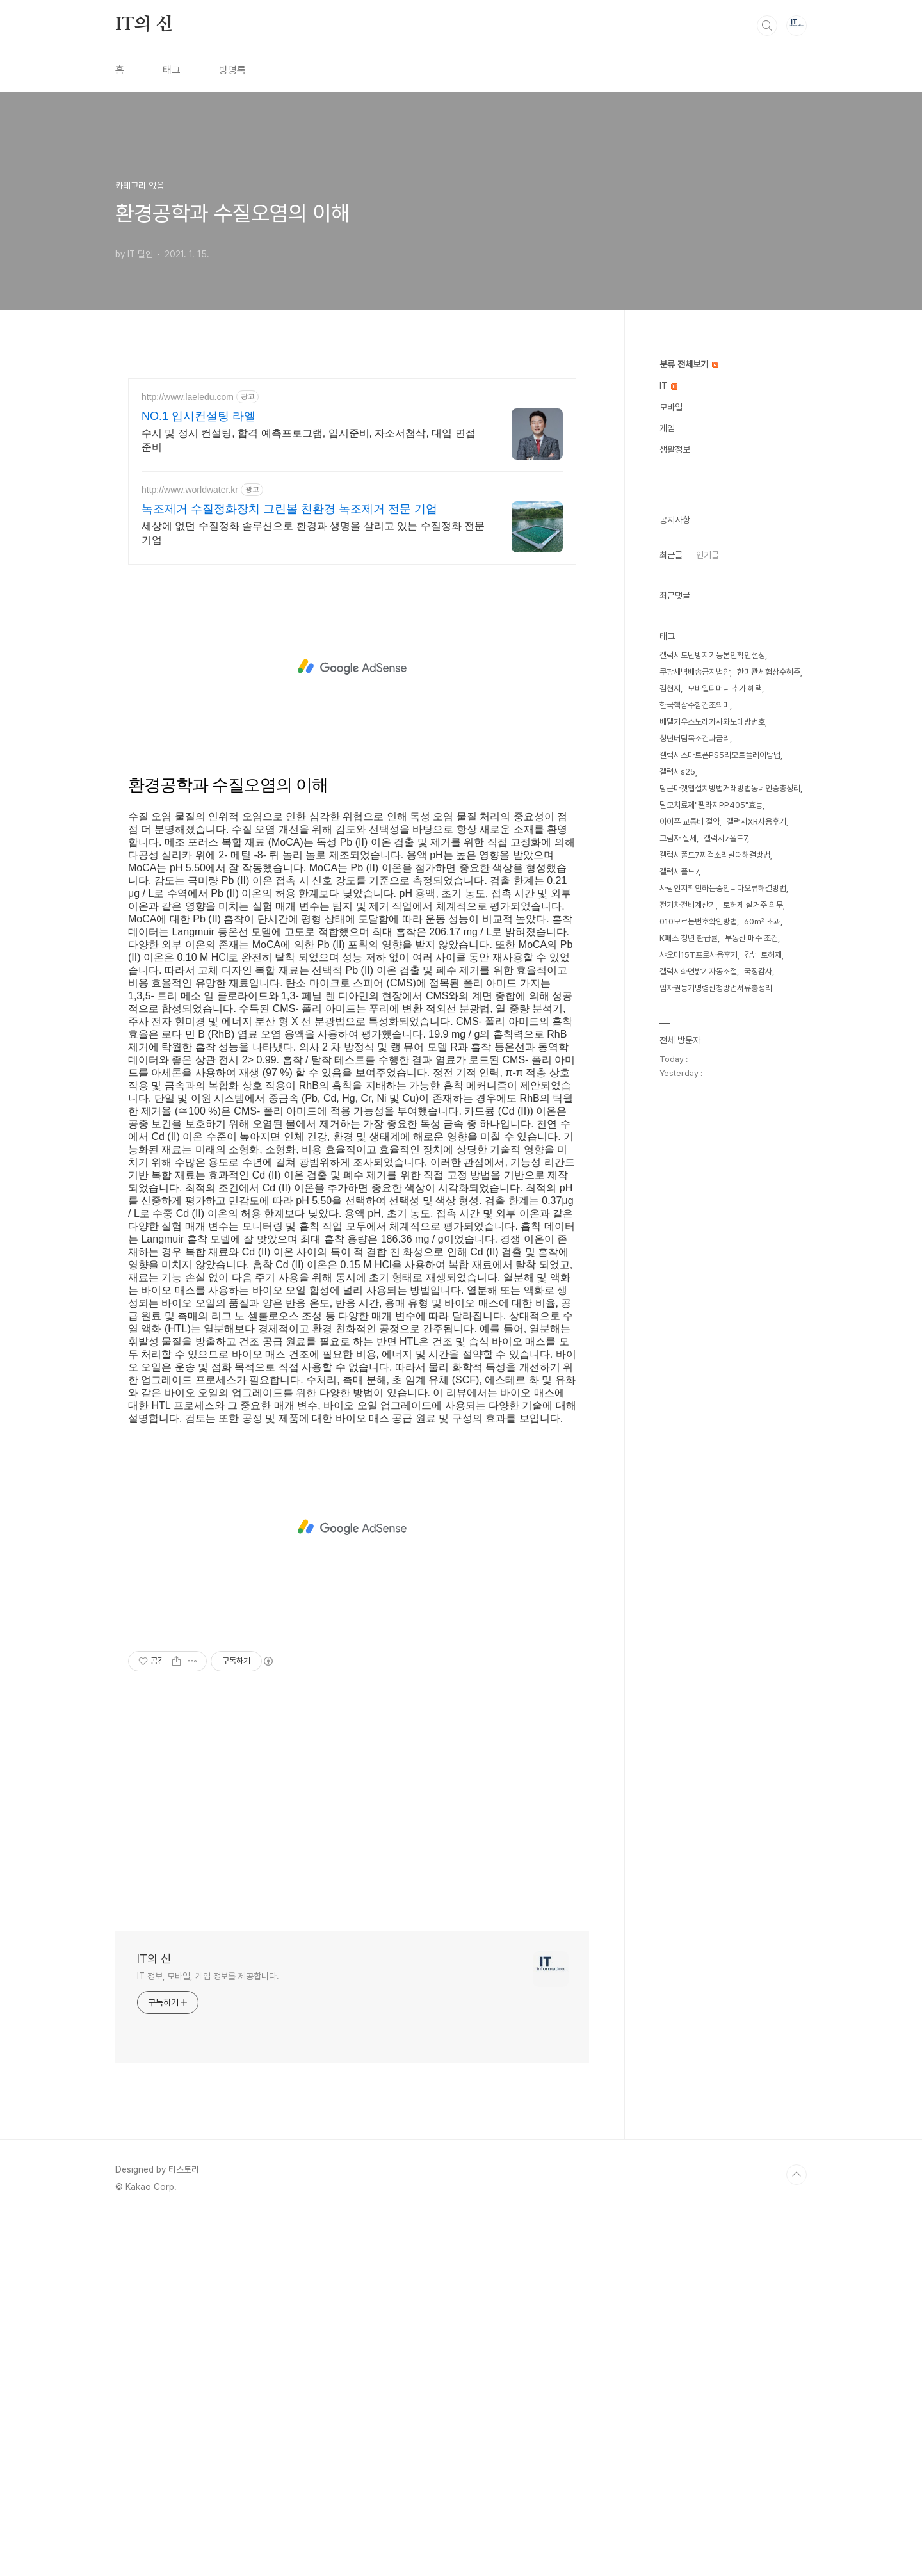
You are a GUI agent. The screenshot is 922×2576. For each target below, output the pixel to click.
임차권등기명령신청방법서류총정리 (715, 1167)
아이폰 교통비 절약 (689, 1001)
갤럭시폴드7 (679, 1051)
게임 (667, 607)
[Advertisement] (384, 89)
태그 (172, 249)
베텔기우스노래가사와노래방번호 (712, 901)
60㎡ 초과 (762, 1101)
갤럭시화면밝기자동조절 (698, 1150)
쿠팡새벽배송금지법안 (694, 851)
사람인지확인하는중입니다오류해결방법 (722, 1067)
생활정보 (674, 629)
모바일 (671, 586)
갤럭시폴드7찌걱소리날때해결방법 (714, 1034)
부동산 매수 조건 (751, 1117)
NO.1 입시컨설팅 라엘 (198, 774)
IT (668, 565)
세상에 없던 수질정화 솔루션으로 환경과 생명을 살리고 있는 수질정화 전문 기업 (313, 891)
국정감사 (758, 1150)
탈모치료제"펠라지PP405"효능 (711, 984)
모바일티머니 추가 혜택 (725, 868)
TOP (796, 2533)
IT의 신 (144, 204)
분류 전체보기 (688, 543)
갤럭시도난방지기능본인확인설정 (712, 834)
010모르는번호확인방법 (698, 1101)
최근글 (671, 734)
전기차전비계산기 (687, 1084)
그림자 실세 (678, 1017)
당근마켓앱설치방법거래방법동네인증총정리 (729, 967)
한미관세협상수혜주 (768, 851)
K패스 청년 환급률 (688, 1117)
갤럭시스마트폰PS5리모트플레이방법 (719, 934)
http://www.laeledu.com (188, 755)
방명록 (232, 249)
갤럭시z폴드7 (725, 1017)
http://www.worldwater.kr (190, 848)
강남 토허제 (763, 1134)
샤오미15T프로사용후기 (698, 1134)
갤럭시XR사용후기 (756, 1001)
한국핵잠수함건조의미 (694, 884)
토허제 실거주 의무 (753, 1084)
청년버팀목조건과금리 (694, 917)
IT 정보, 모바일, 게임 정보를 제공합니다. (208, 2335)
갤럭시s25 (677, 951)
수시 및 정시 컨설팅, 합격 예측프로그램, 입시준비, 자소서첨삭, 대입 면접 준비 (309, 798)
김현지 (670, 868)
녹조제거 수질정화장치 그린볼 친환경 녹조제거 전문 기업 (289, 867)
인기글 (707, 734)
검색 (767, 204)
